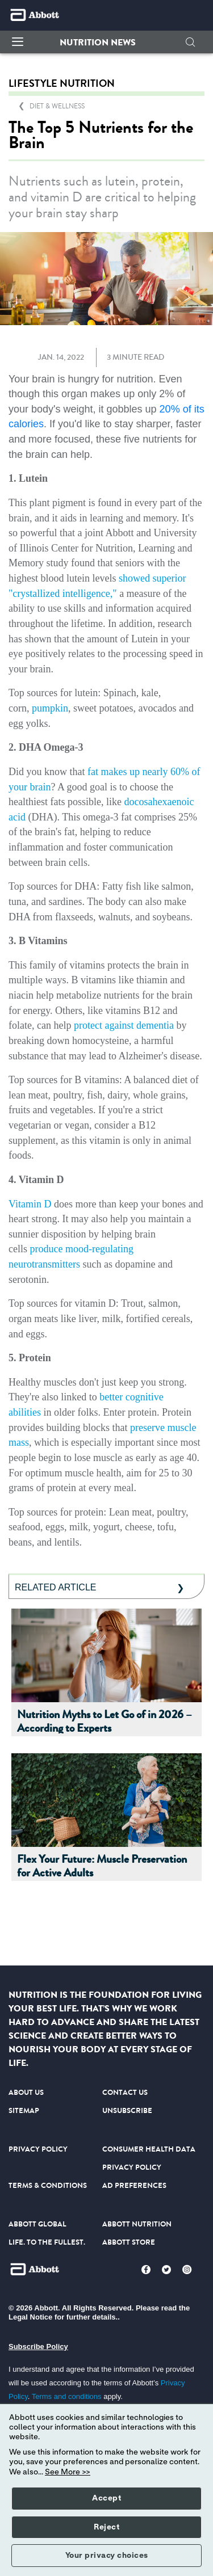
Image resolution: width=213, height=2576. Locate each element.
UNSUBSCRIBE (127, 2110)
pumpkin (50, 708)
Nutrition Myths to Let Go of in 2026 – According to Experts (104, 1722)
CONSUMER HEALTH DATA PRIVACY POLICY (148, 2158)
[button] (98, 42)
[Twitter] (166, 2270)
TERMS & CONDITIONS (48, 2185)
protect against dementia (124, 1025)
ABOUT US (26, 2092)
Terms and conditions (67, 2396)
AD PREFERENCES (134, 2185)
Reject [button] (106, 2527)
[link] (57, 106)
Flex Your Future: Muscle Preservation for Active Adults (102, 1867)
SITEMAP (24, 2110)
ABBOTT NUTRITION (137, 2224)
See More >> (67, 2472)
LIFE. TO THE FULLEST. (47, 2242)
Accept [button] (106, 2498)
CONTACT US (125, 2092)
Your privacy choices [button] (106, 2556)
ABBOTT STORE (128, 2242)
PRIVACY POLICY (38, 2149)
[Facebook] (146, 2270)
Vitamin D (30, 1204)
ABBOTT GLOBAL (37, 2224)
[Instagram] (186, 2270)
